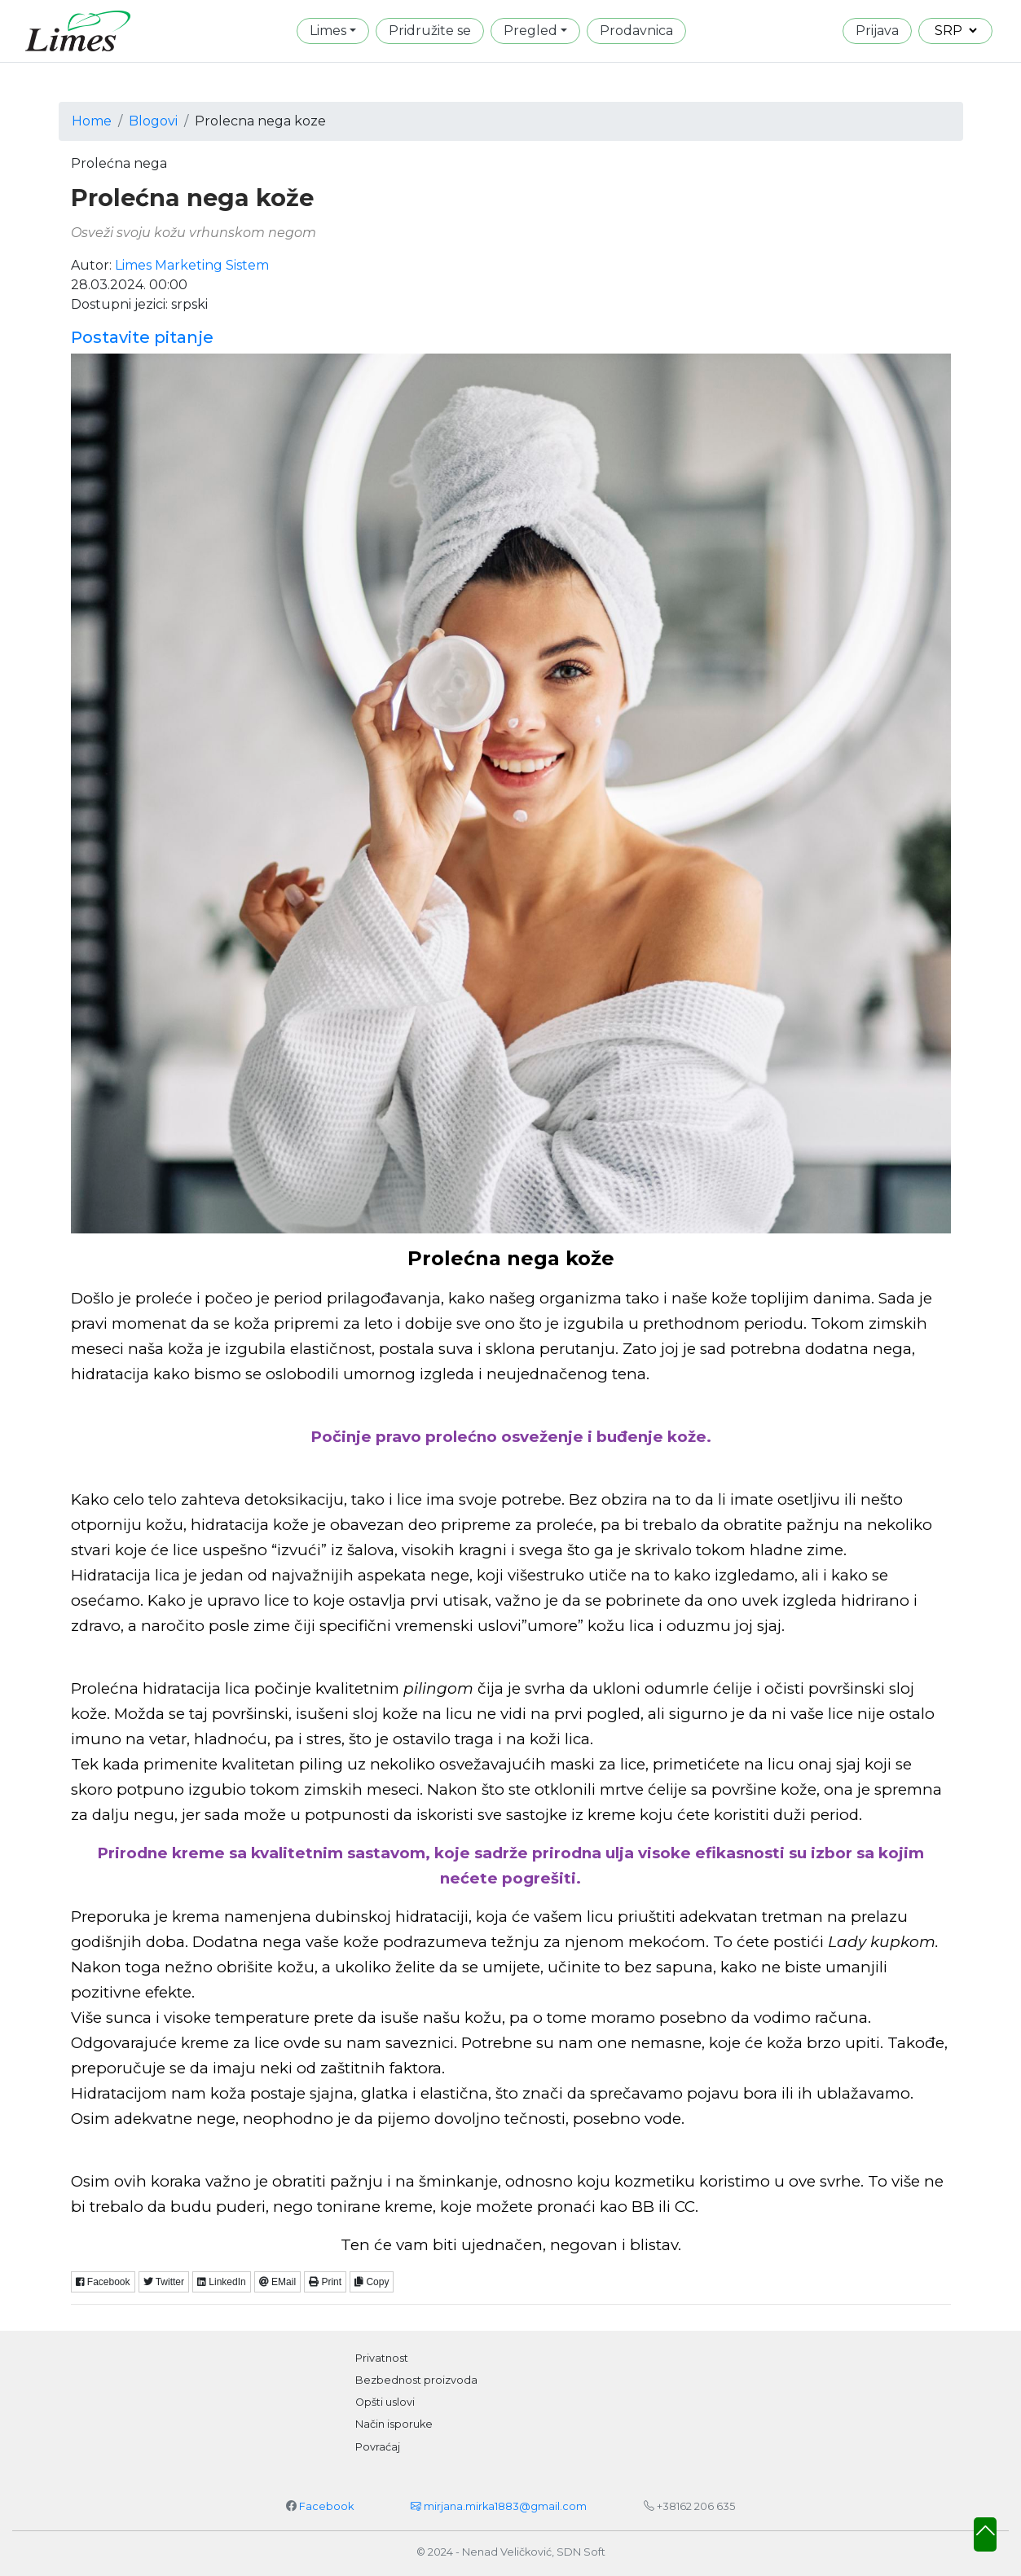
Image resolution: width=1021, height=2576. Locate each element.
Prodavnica (636, 30)
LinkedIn (221, 2282)
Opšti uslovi (385, 2402)
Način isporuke (394, 2424)
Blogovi (153, 121)
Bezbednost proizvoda (416, 2380)
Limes (328, 30)
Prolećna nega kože (192, 198)
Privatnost (381, 2358)
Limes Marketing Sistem (192, 265)
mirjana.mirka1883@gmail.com (499, 2506)
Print (325, 2282)
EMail (277, 2282)
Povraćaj (377, 2447)
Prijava (877, 30)
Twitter (163, 2282)
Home (92, 121)
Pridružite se (430, 30)
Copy (371, 2282)
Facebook (103, 2282)
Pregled (530, 30)
